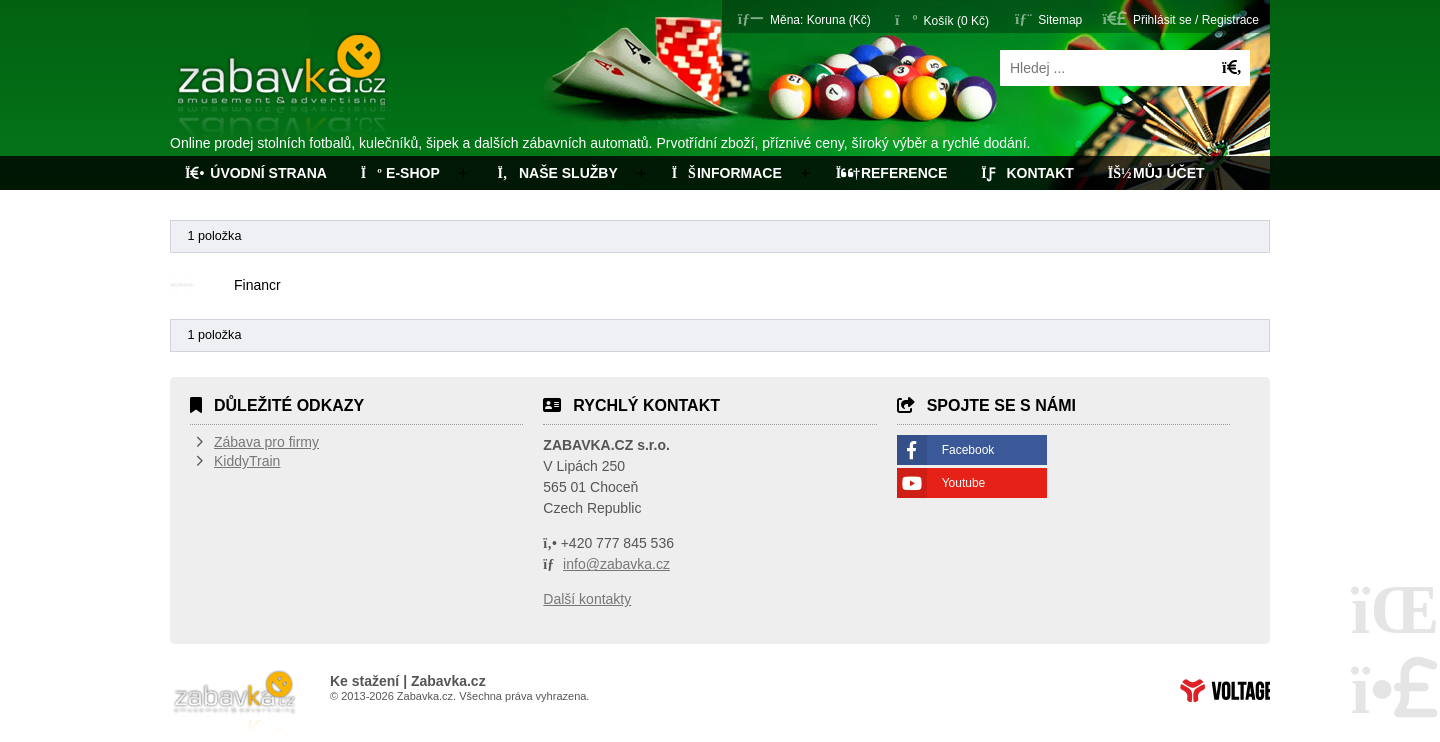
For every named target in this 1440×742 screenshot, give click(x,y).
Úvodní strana (283, 88)
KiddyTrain (247, 461)
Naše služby (556, 173)
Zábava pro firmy (266, 442)
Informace (727, 173)
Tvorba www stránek (1225, 690)
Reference (892, 173)
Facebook (968, 450)
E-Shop (400, 173)
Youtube (964, 483)
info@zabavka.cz (616, 564)
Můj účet (1156, 173)
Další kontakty (587, 599)
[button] (804, 18)
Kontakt (1027, 173)
